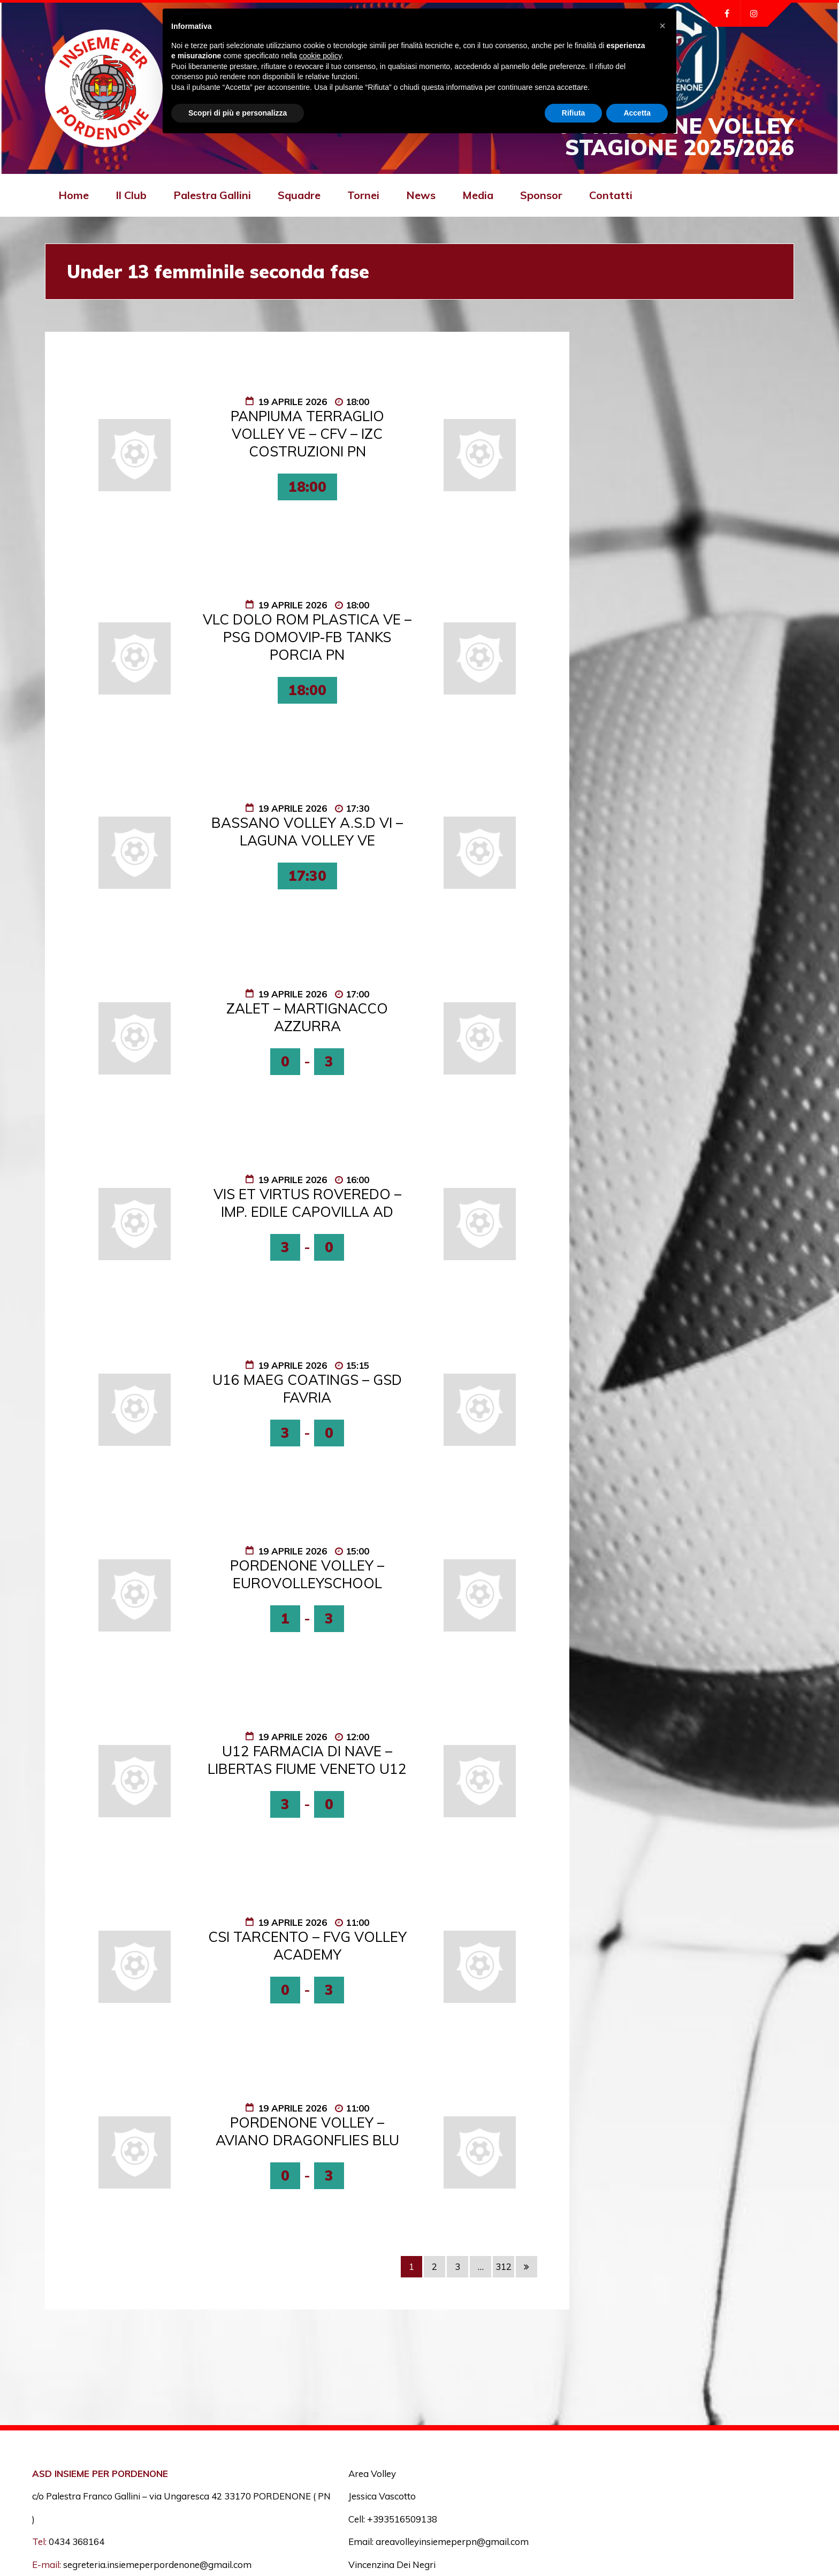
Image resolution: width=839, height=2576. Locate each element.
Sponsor (541, 195)
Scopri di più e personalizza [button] (237, 113)
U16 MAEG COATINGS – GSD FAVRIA (307, 1388)
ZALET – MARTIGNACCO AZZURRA (307, 1017)
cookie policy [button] (320, 55)
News (421, 195)
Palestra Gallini (212, 195)
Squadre (299, 195)
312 (503, 2266)
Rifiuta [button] (573, 113)
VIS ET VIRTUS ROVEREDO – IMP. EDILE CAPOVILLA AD (307, 1203)
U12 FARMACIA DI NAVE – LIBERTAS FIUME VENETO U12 (307, 1760)
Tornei (363, 195)
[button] (662, 25)
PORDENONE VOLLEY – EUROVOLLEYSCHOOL (307, 1574)
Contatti (610, 195)
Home (73, 195)
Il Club (131, 195)
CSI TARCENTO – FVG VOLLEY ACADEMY (307, 1945)
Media (477, 195)
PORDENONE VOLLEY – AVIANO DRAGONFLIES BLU (307, 2131)
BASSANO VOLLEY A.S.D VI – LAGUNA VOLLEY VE (307, 831)
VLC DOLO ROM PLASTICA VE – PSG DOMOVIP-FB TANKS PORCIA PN (307, 637)
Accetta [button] (637, 113)
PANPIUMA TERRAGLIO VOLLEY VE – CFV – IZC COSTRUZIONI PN (307, 433)
